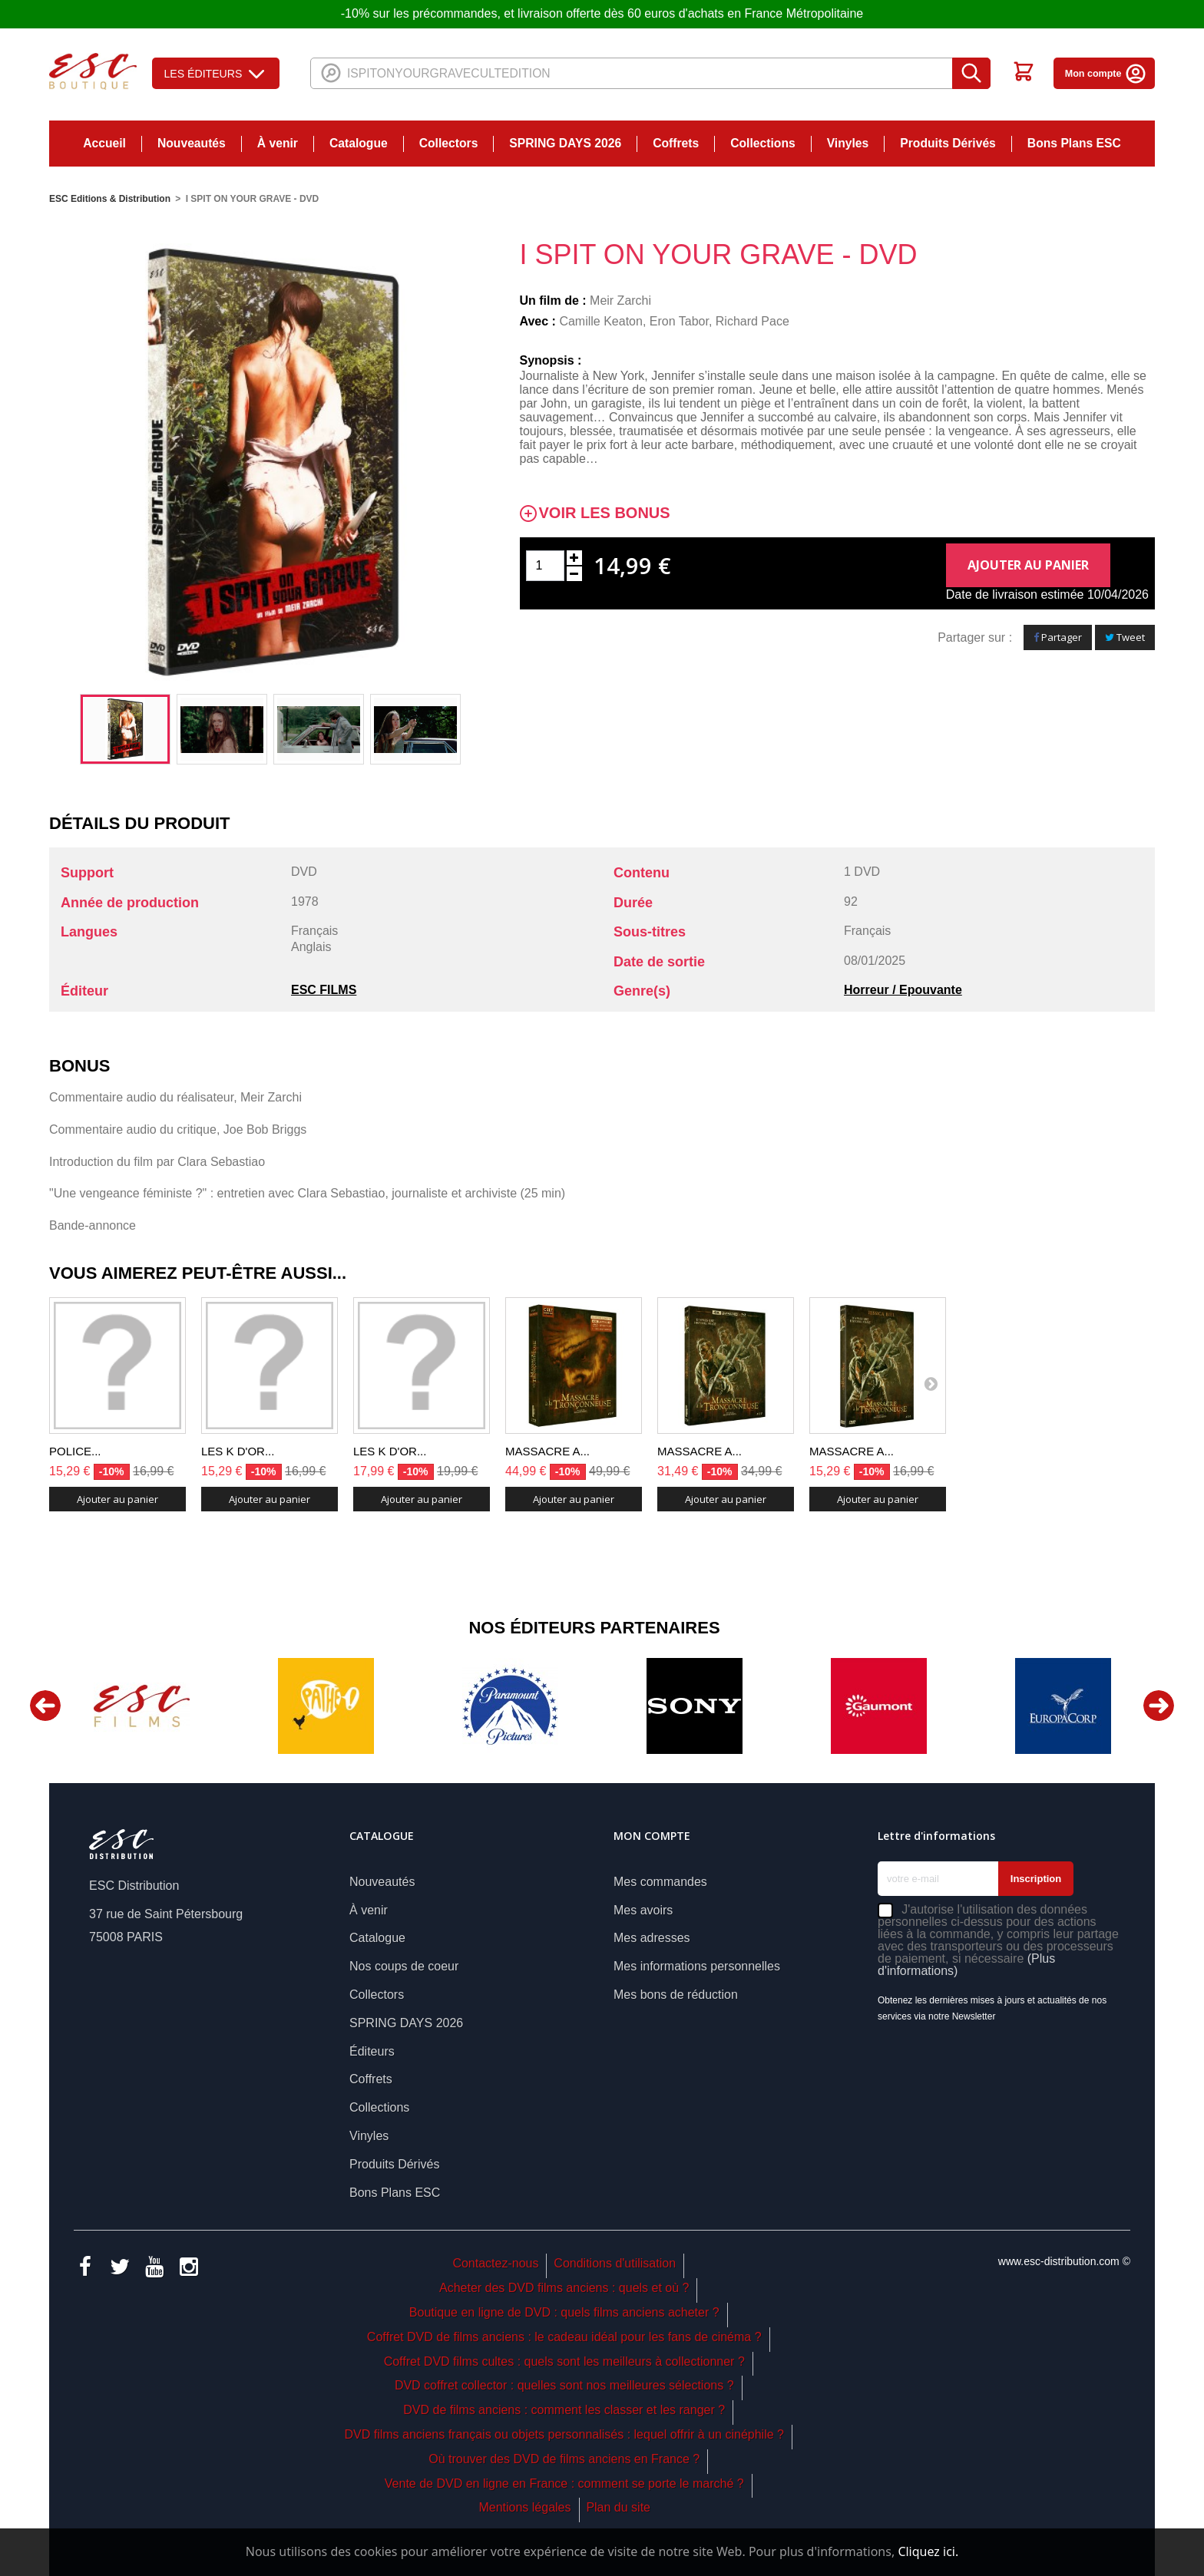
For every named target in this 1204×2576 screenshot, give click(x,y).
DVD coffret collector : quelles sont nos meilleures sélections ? (564, 2385)
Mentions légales (524, 2507)
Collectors (448, 143)
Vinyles (848, 143)
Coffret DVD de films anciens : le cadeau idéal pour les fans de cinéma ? (564, 2336)
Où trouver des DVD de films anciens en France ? (564, 2458)
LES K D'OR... (237, 1451)
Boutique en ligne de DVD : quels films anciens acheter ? (564, 2312)
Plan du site (618, 2507)
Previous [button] (45, 1705)
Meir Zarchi (620, 300)
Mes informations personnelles (697, 1966)
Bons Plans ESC (1074, 143)
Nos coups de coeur (403, 1966)
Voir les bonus (604, 513)
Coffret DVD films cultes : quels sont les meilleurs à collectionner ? (564, 2361)
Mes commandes (660, 1881)
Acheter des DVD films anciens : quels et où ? (564, 2287)
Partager (1058, 637)
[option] (125, 729)
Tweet (1125, 637)
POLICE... (75, 1451)
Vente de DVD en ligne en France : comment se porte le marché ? (564, 2483)
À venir (277, 143)
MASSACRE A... (547, 1451)
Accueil (104, 143)
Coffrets (676, 143)
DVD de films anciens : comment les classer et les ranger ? (564, 2409)
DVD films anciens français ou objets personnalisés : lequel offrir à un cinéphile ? (563, 2434)
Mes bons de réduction (676, 1994)
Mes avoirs (643, 1910)
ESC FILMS (323, 989)
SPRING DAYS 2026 (565, 143)
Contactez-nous (495, 2263)
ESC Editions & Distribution (109, 198)
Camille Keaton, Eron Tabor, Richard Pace (674, 321)
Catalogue (358, 143)
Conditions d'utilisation (615, 2263)
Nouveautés (191, 143)
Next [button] (1158, 1705)
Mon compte (1106, 73)
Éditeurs (372, 2051)
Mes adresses (652, 1937)
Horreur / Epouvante (903, 989)
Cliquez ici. (928, 2551)
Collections (762, 143)
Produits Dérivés (948, 143)
